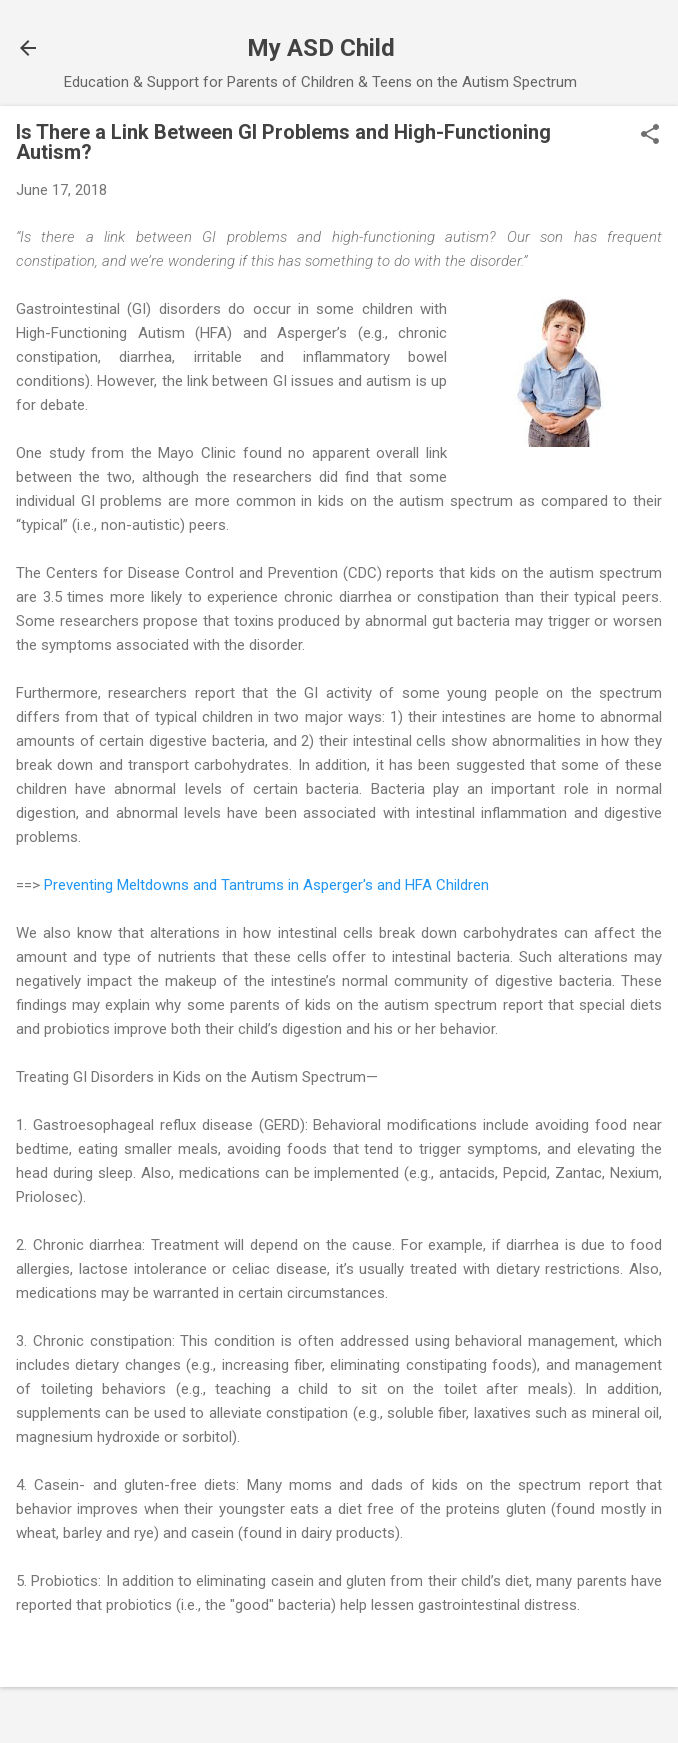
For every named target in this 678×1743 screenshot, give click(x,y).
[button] (650, 136)
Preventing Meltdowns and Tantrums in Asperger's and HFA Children (266, 885)
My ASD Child (321, 48)
